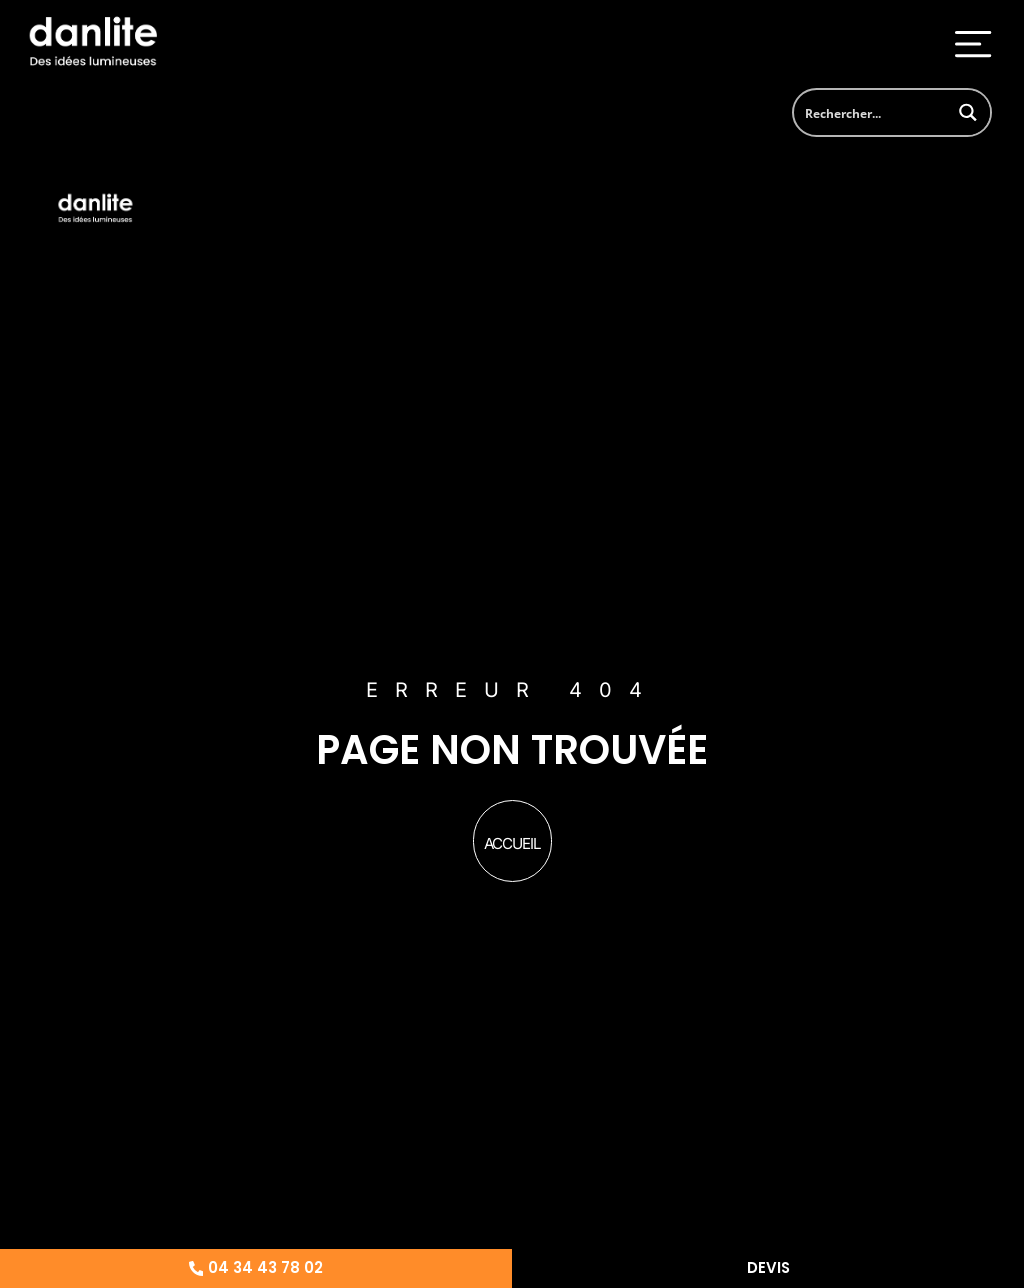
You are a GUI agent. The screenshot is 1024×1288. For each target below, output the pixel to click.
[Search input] (870, 112)
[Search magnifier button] (967, 112)
